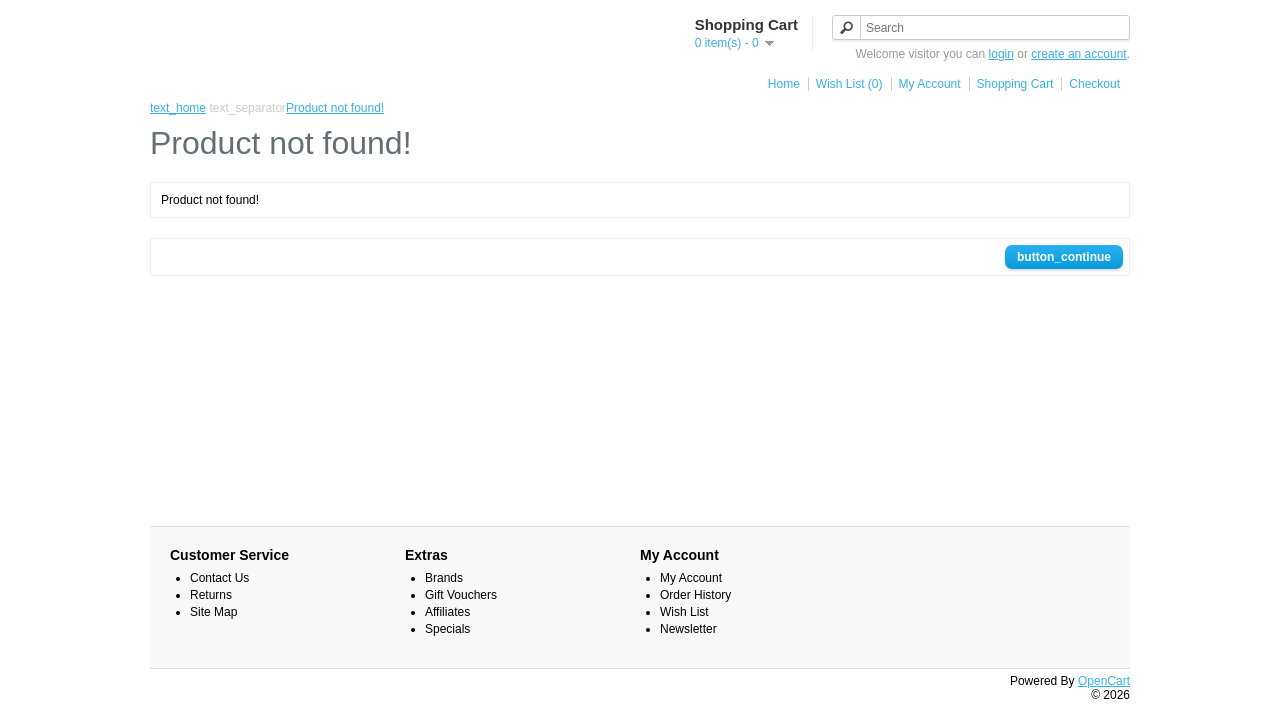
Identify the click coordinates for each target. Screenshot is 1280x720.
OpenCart (1104, 681)
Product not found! (335, 108)
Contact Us (219, 578)
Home (784, 84)
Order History (695, 595)
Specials (447, 629)
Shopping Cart (1015, 84)
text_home (178, 108)
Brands (444, 578)
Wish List (684, 612)
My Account (930, 84)
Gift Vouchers (461, 595)
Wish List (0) (849, 84)
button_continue (1064, 257)
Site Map (213, 612)
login (1001, 54)
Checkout (1094, 84)
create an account (1078, 54)
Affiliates (447, 612)
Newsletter (688, 629)
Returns (211, 595)
